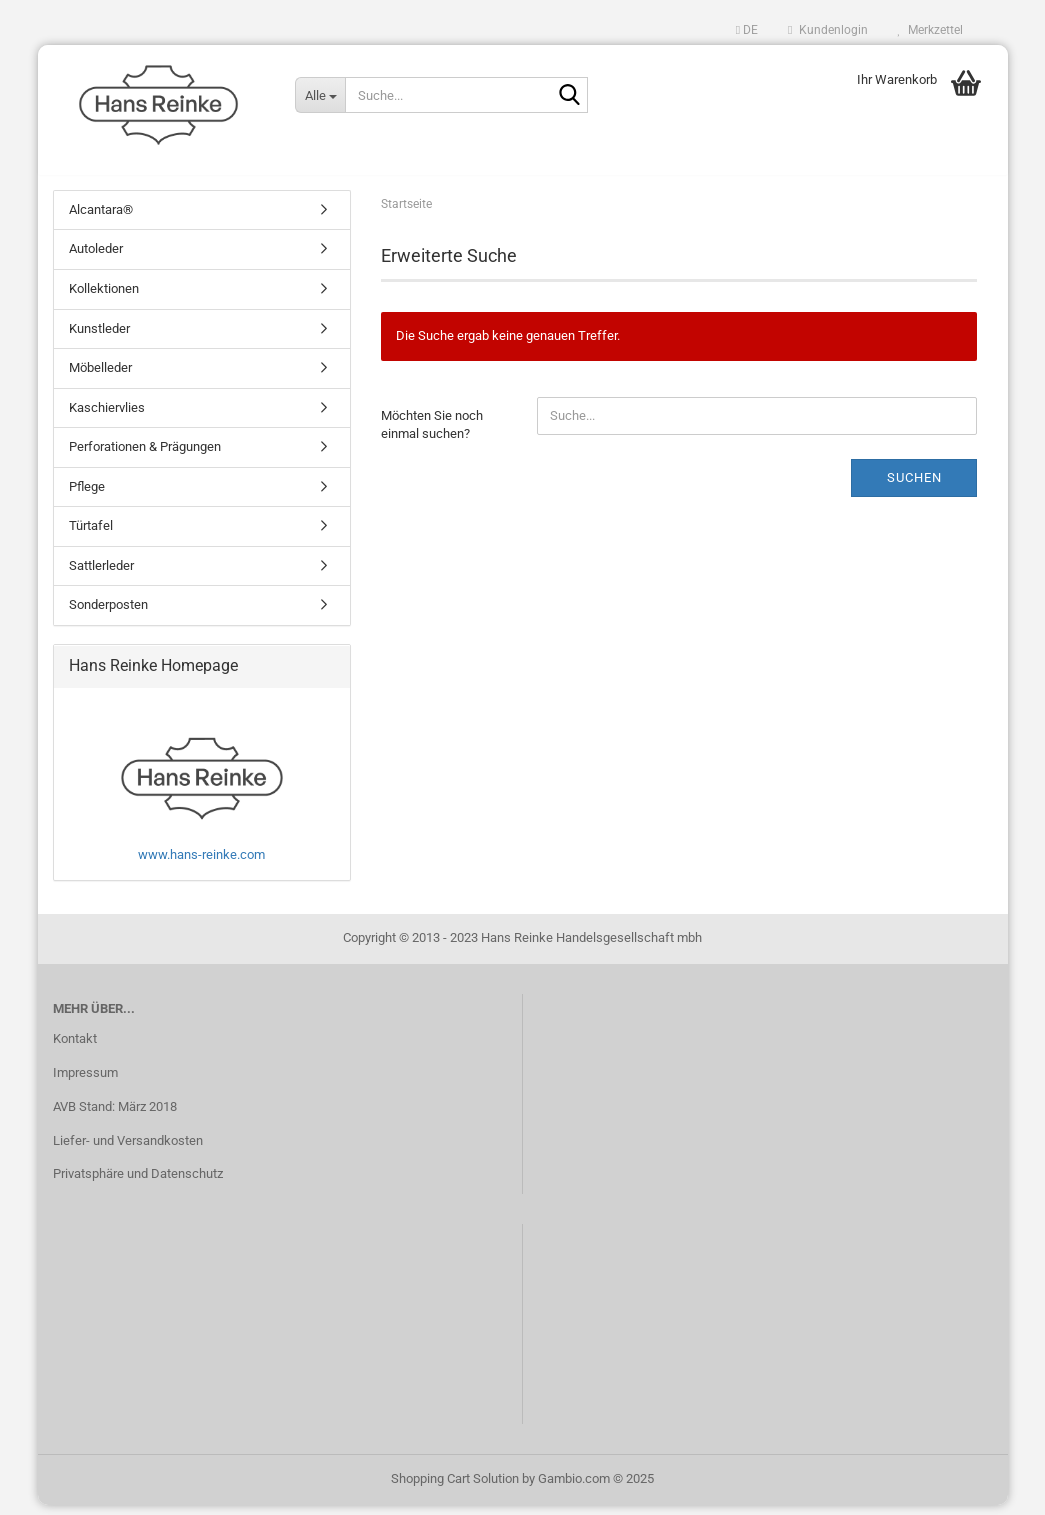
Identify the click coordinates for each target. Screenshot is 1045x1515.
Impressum (85, 1082)
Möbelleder (100, 377)
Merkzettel (930, 30)
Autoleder (96, 259)
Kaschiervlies (107, 417)
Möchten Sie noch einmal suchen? (432, 435)
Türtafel (91, 536)
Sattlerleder (101, 575)
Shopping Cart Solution (455, 1488)
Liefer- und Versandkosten (128, 1150)
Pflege (87, 496)
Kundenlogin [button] (827, 30)
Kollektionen (104, 298)
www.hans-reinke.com (201, 864)
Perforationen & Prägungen (145, 456)
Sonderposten (108, 615)
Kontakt (75, 1048)
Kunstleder (99, 338)
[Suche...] (320, 95)
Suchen (914, 487)
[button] (747, 30)
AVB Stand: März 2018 (115, 1116)
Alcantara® (101, 219)
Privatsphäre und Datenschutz (138, 1184)
